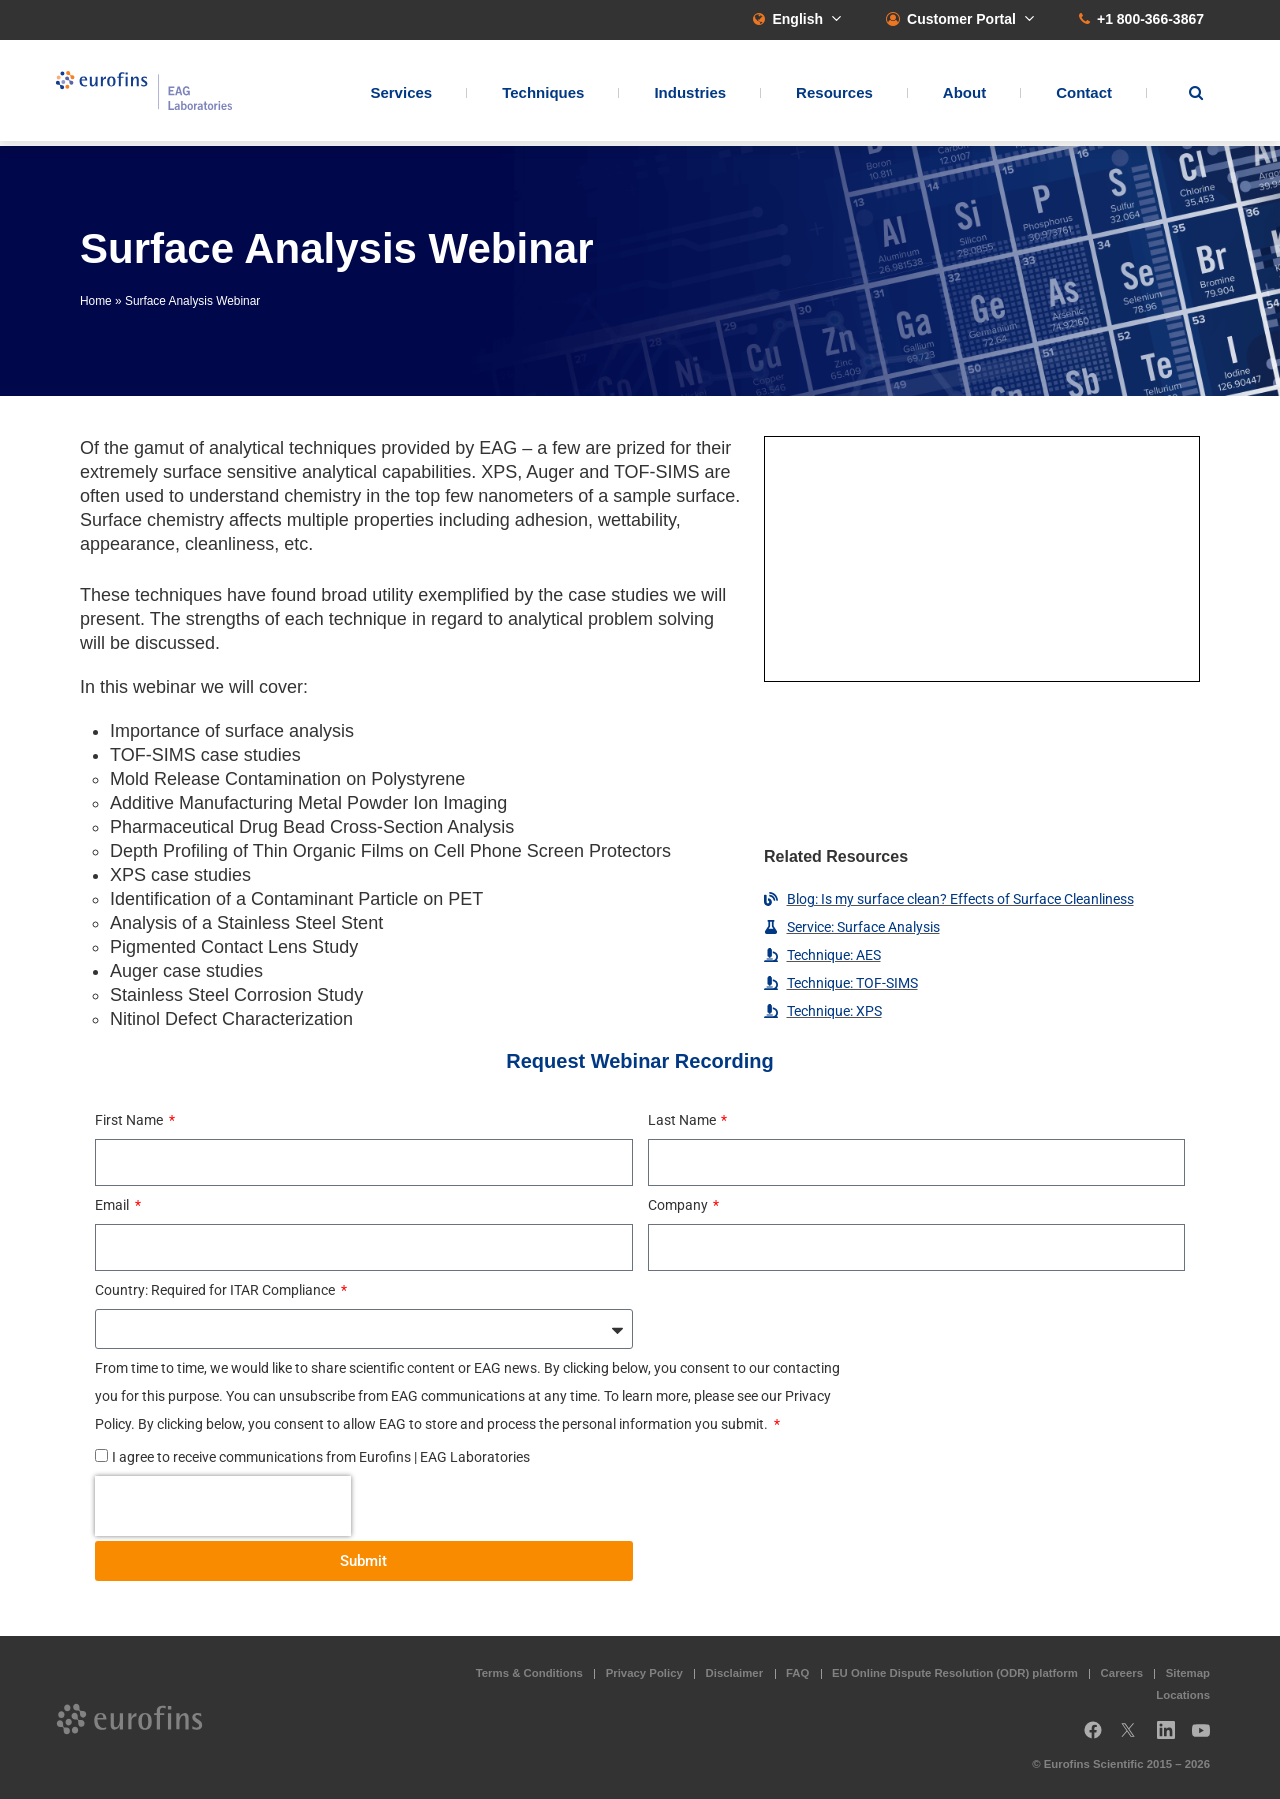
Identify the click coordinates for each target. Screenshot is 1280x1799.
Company (679, 1205)
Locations (1183, 1695)
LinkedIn (1172, 1737)
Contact (1084, 95)
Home (96, 301)
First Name (130, 1120)
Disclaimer (735, 1673)
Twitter (1134, 1737)
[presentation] (223, 1506)
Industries (690, 95)
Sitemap (1188, 1673)
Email (113, 1205)
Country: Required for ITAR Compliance (216, 1290)
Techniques (543, 95)
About (964, 95)
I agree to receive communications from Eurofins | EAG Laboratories (321, 1457)
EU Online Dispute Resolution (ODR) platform (955, 1673)
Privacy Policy (644, 1673)
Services (401, 95)
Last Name (683, 1120)
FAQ (797, 1673)
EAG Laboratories (155, 93)
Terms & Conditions (529, 1673)
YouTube (1207, 1737)
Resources (834, 95)
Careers (1122, 1673)
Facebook (1093, 1737)
